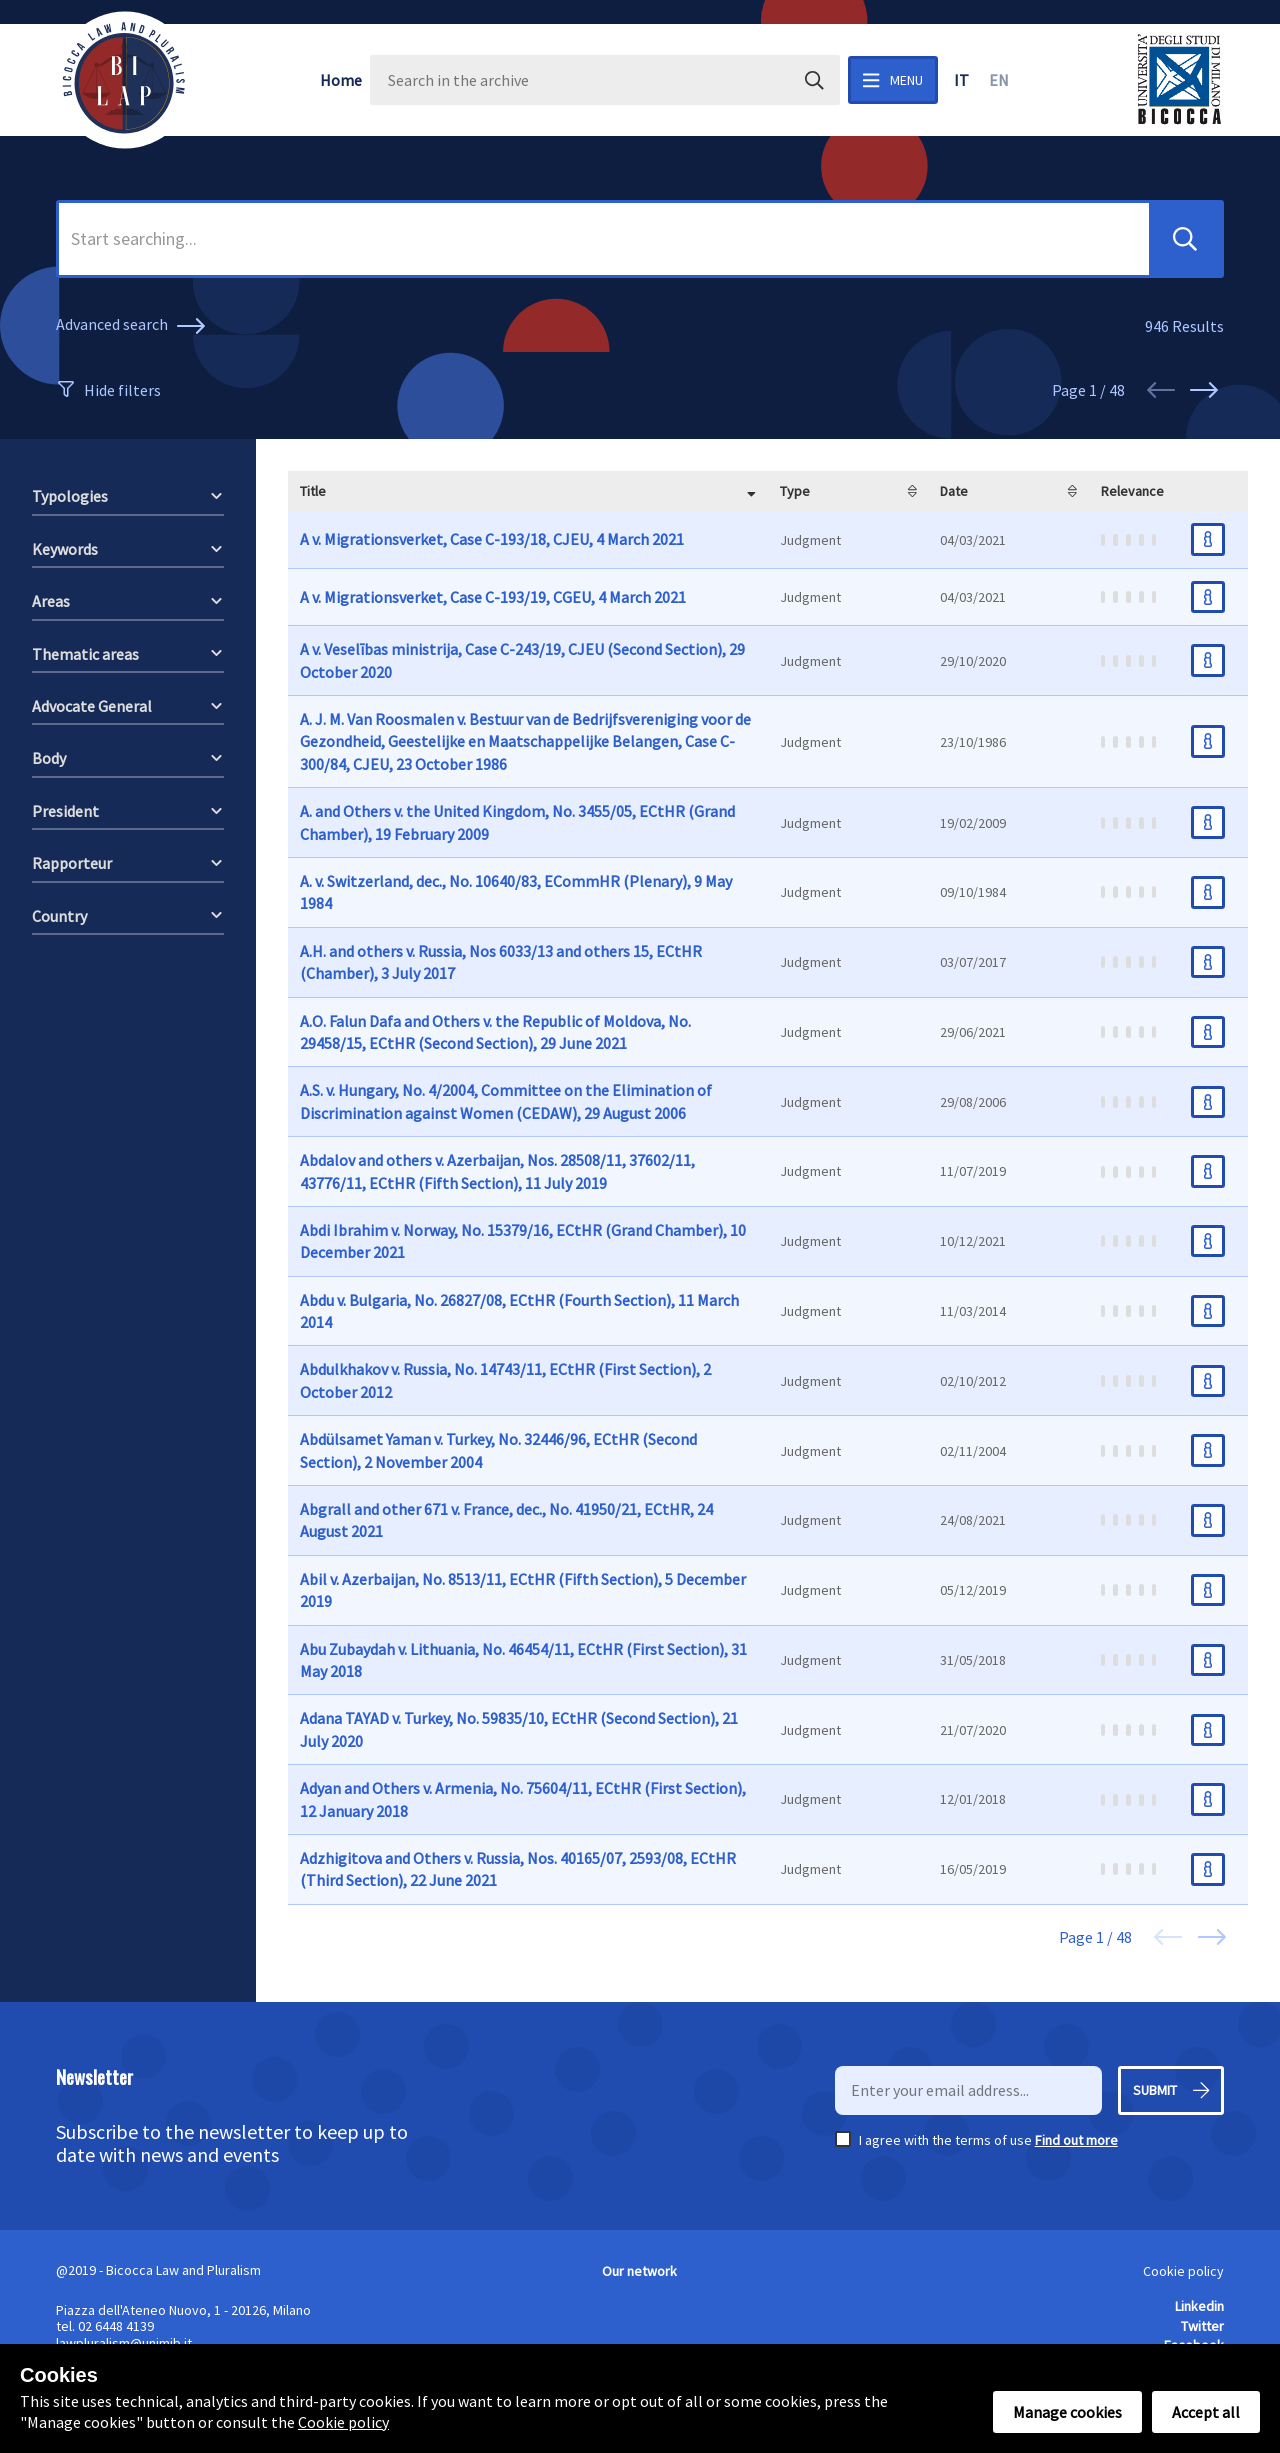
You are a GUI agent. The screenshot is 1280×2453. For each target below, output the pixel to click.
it (961, 80)
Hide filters (122, 390)
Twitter (1202, 2326)
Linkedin (1199, 2306)
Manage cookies (1067, 2412)
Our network (639, 2271)
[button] (1185, 239)
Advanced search (133, 326)
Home (341, 80)
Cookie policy (1183, 2271)
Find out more (1076, 2140)
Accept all (1206, 2412)
